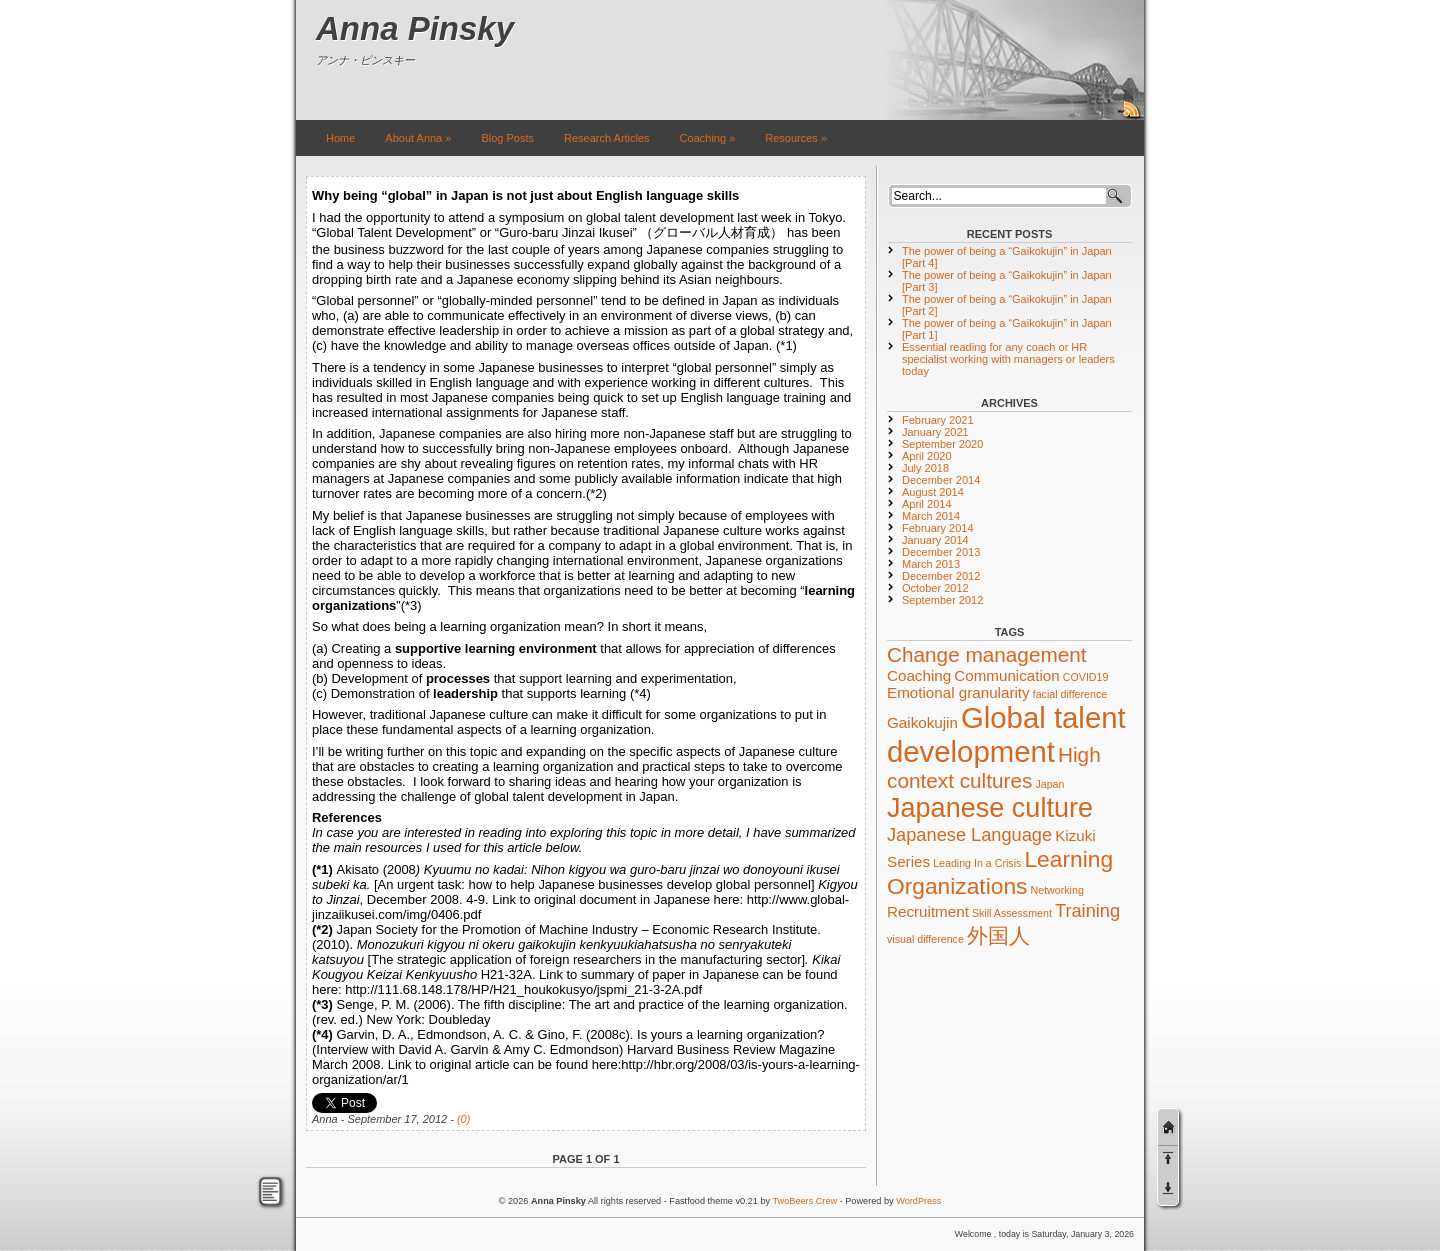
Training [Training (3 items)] (1087, 910)
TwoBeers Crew (805, 1201)
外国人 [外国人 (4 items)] (998, 935)
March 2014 (931, 516)
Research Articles (607, 138)
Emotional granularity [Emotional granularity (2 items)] (958, 692)
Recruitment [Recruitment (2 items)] (928, 911)
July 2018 (925, 468)
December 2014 (941, 480)
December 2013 (941, 552)
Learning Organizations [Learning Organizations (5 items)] (1000, 872)
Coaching (708, 138)
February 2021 (938, 420)
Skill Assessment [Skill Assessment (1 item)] (1012, 913)
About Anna (418, 138)
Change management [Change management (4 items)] (987, 654)
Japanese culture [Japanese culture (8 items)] (990, 808)
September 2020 (942, 444)
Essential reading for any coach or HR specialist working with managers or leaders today (1008, 359)
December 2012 (941, 576)
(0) (463, 1119)
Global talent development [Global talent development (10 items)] (1006, 734)
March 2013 (931, 564)
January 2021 (935, 432)
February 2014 (938, 528)
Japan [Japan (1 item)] (1049, 784)
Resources (796, 138)
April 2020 (927, 456)
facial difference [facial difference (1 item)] (1070, 694)
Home (340, 138)
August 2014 (933, 492)
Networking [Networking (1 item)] (1057, 890)
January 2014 (935, 540)
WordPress (918, 1201)
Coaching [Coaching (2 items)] (919, 675)
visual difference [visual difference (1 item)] (925, 939)
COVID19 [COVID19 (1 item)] (1086, 677)
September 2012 (942, 600)
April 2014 (927, 504)
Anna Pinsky (415, 28)
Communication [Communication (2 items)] (1007, 675)
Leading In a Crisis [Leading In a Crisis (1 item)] (977, 863)
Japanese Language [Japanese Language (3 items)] (969, 834)
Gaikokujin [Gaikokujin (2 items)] (922, 722)
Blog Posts (507, 138)
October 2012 (935, 588)
